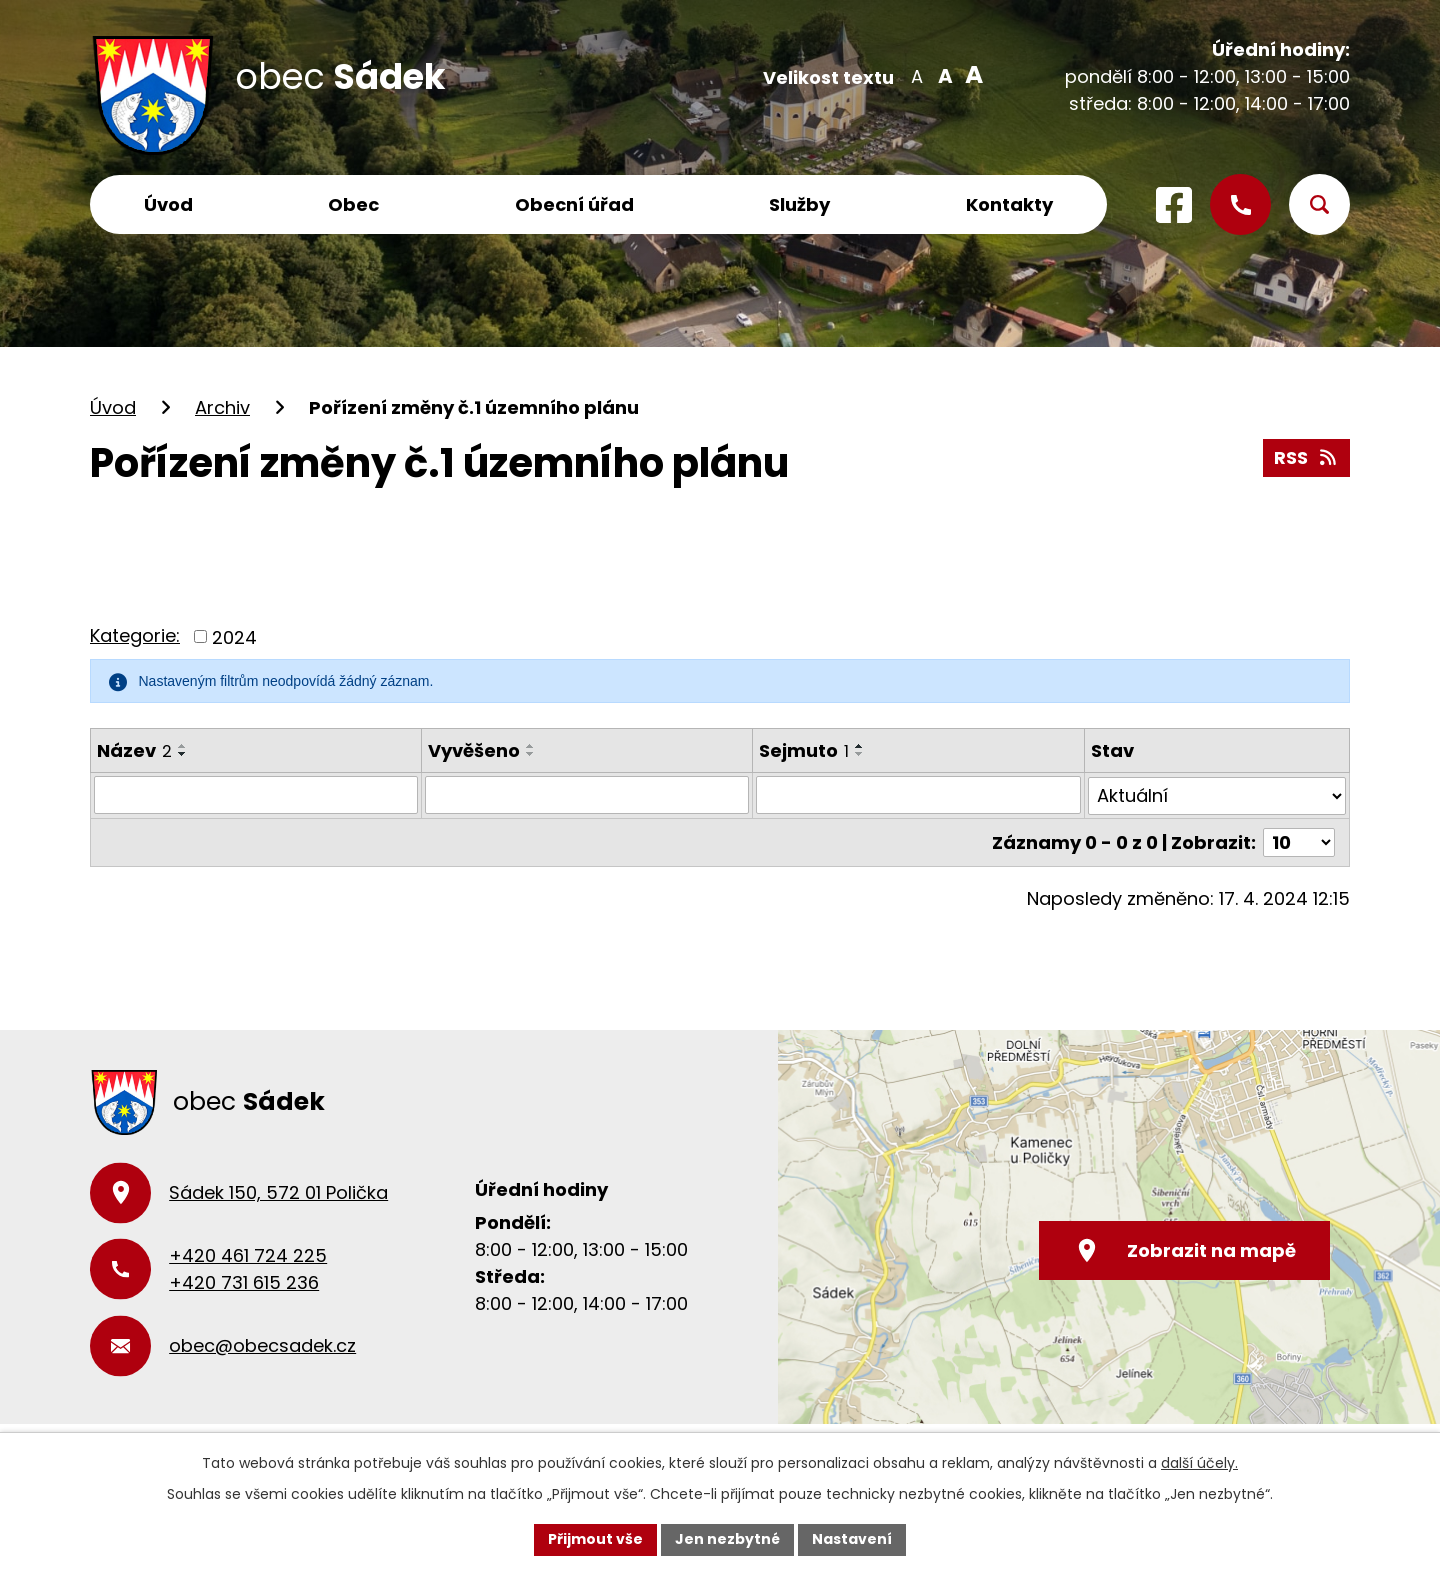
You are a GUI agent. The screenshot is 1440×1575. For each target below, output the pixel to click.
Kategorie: (135, 635)
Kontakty (1009, 204)
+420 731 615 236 (244, 1282)
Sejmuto (804, 750)
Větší (970, 75)
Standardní (943, 75)
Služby (799, 204)
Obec (353, 204)
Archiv (222, 407)
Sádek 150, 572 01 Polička (278, 1192)
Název (134, 750)
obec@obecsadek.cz (262, 1345)
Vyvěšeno (474, 750)
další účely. (1199, 1463)
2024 (234, 636)
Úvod (168, 204)
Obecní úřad (574, 204)
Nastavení (852, 1539)
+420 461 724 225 (248, 1255)
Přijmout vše (595, 1539)
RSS (1307, 457)
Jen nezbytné (727, 1539)
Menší (916, 75)
